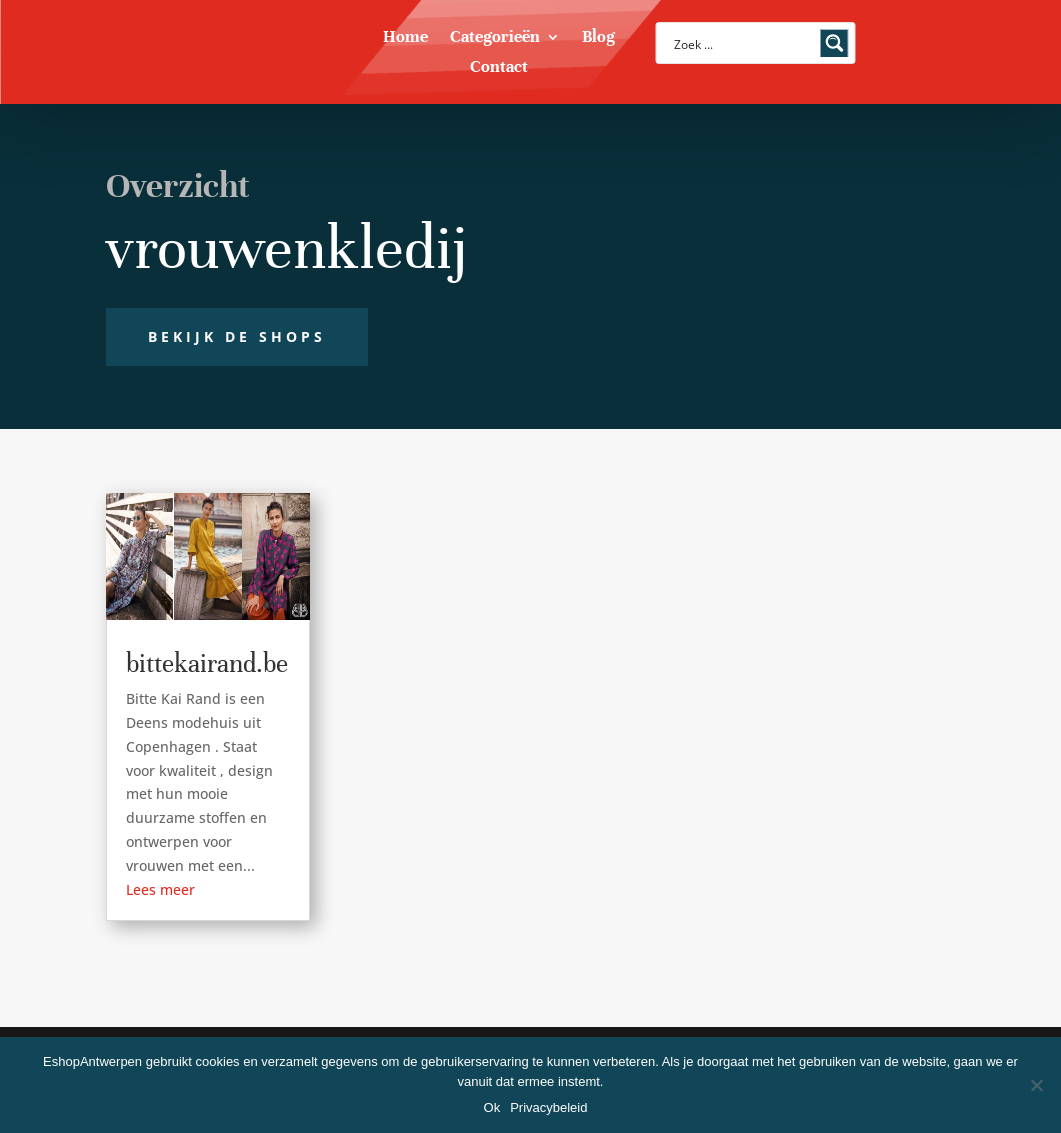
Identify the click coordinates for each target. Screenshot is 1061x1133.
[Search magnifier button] (835, 43)
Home (405, 38)
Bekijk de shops (237, 336)
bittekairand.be (207, 663)
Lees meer (160, 889)
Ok (492, 1107)
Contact (499, 68)
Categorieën (495, 38)
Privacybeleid (548, 1107)
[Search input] (743, 43)
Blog (598, 38)
